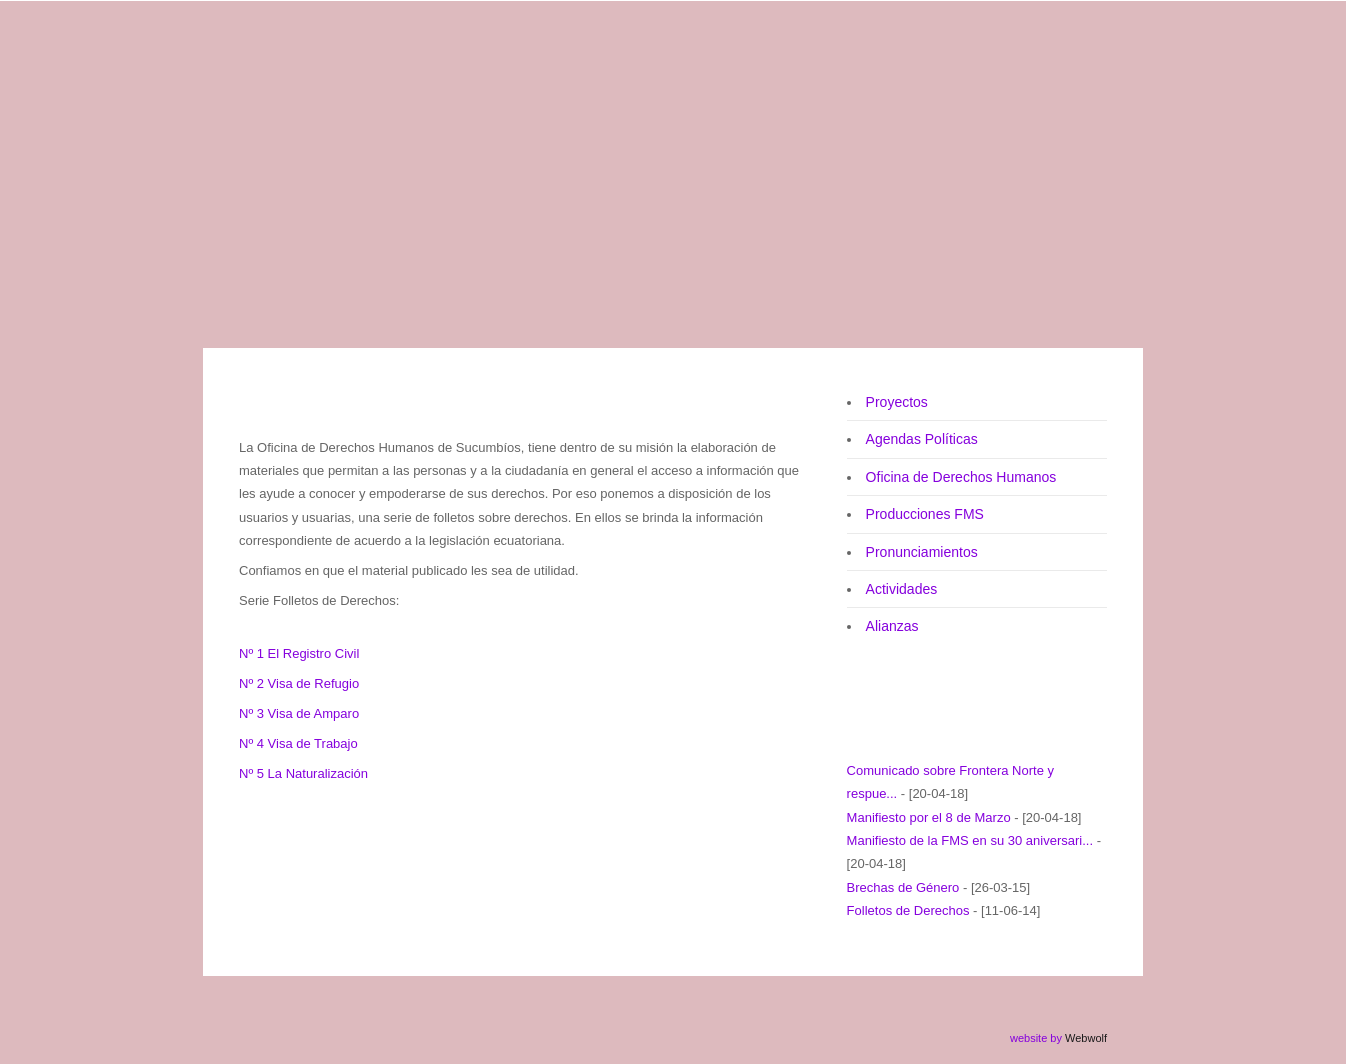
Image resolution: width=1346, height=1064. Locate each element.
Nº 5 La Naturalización (303, 773)
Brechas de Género (903, 887)
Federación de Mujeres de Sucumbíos (580, 64)
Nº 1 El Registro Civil (299, 653)
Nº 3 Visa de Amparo (299, 713)
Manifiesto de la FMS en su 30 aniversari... (970, 840)
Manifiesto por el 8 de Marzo (929, 817)
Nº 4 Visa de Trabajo (298, 743)
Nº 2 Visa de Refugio (299, 683)
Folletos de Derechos (908, 910)
